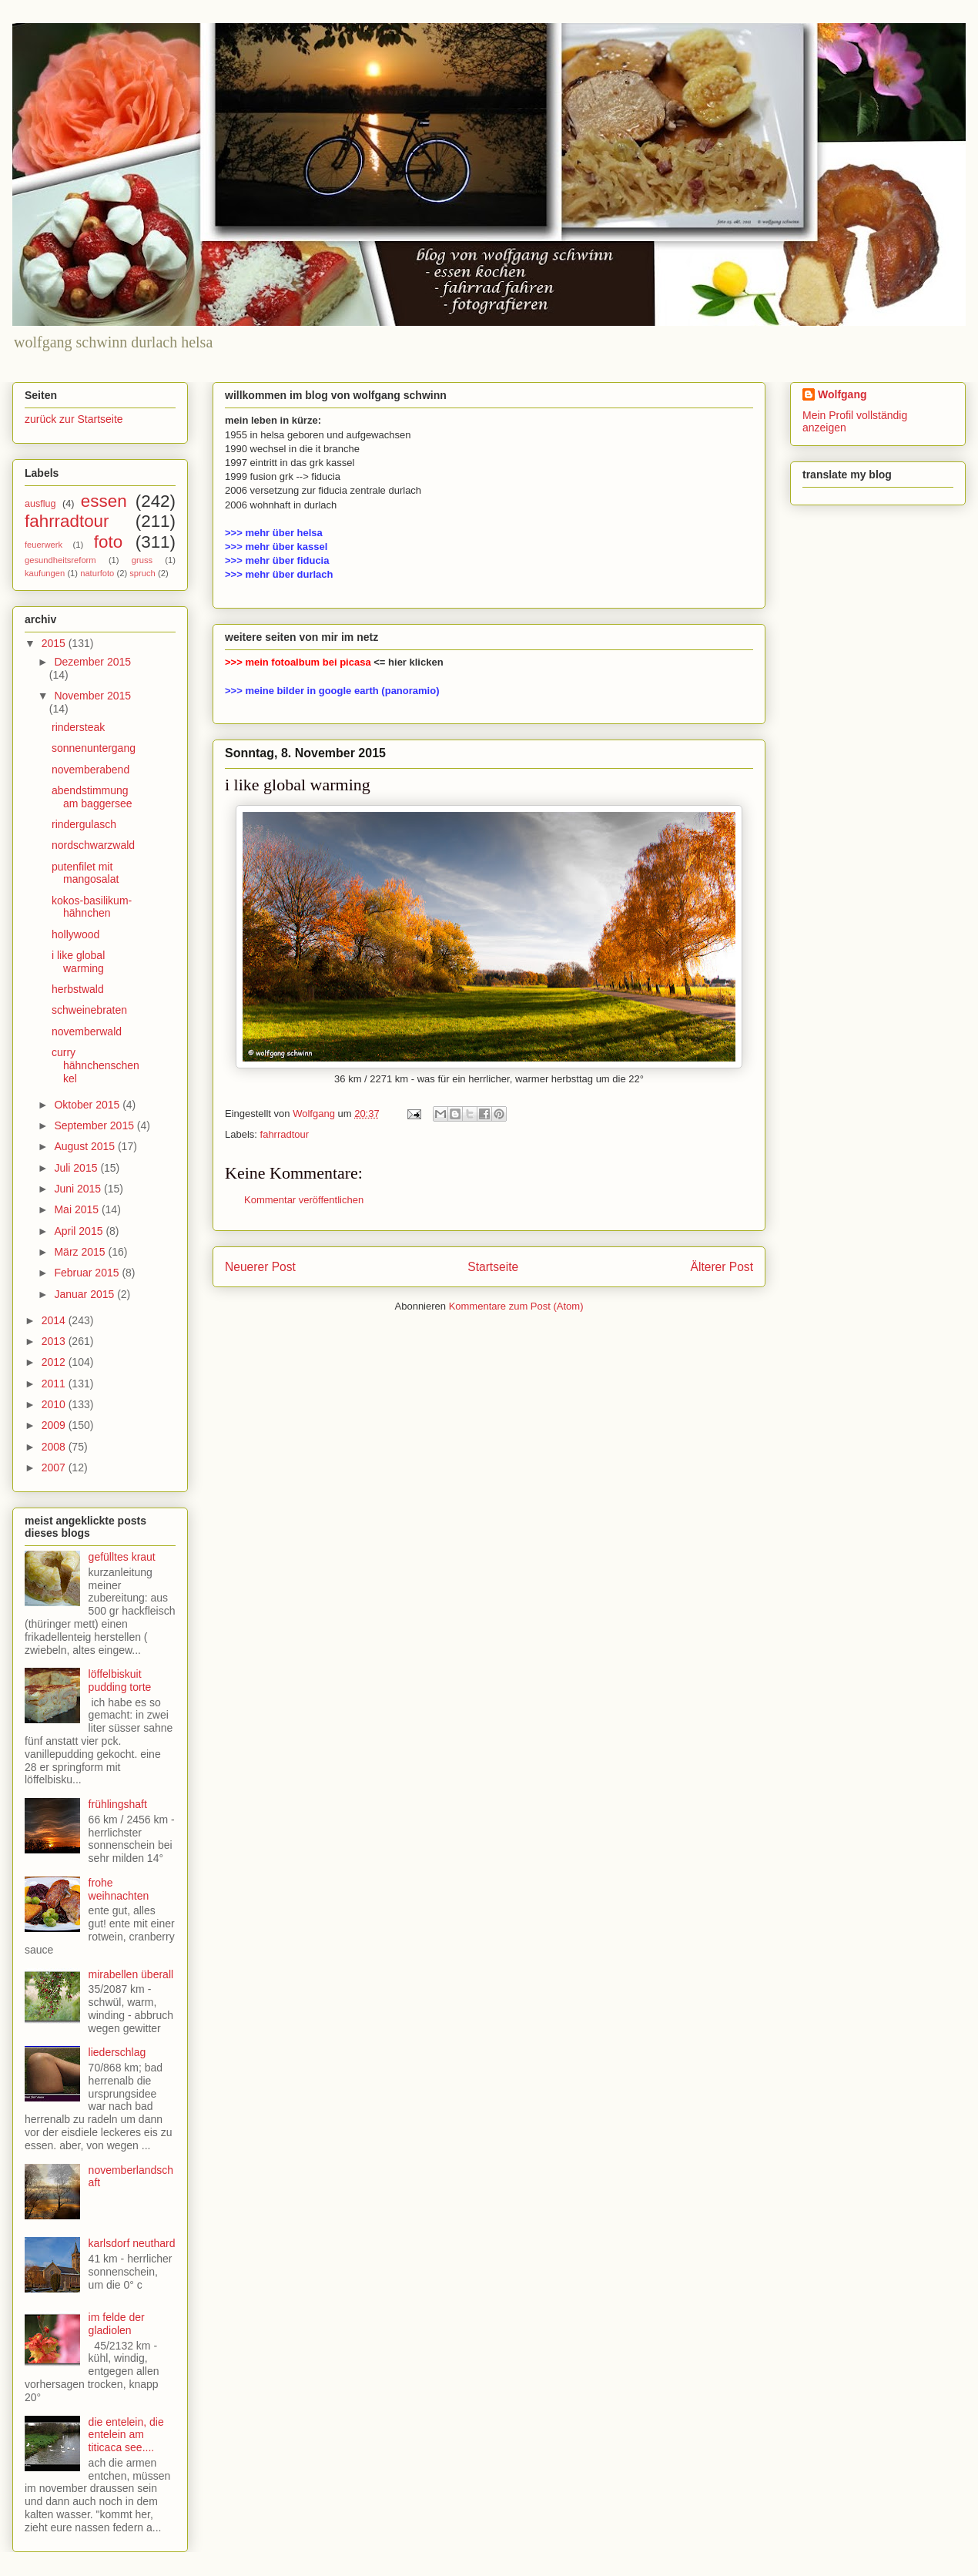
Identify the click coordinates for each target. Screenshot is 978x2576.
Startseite (492, 1266)
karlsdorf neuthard (132, 2243)
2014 (55, 1320)
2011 (55, 1383)
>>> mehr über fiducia (277, 560)
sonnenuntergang (94, 748)
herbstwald (78, 989)
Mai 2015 (77, 1209)
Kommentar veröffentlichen (303, 1200)
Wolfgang (842, 394)
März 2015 (81, 1252)
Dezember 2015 (92, 662)
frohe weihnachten (119, 1889)
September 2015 (95, 1125)
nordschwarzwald (93, 845)
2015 (55, 643)
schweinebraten (89, 1010)
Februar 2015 (88, 1272)
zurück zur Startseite (74, 419)
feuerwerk (43, 544)
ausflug (40, 503)
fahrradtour (285, 1134)
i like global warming (78, 961)
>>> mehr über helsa (274, 532)
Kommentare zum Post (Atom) (516, 1306)
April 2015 (80, 1231)
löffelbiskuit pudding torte (120, 1680)
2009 (55, 1425)
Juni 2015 (79, 1188)
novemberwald (87, 1031)
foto (108, 542)
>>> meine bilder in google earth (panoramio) (332, 690)
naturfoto (97, 573)
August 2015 (86, 1146)
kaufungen (45, 573)
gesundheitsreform (60, 560)
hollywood (75, 934)
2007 (55, 1467)
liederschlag (117, 2052)
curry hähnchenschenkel (95, 1065)
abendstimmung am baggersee (92, 797)
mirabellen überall (131, 1974)
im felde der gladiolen (117, 2323)
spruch (142, 573)
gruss (142, 560)
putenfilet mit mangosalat (85, 873)
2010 (55, 1404)
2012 (55, 1362)
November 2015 (92, 695)
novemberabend (90, 769)
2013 (55, 1341)
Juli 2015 (77, 1168)
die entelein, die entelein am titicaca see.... (126, 2435)
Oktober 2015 (88, 1104)
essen (104, 501)
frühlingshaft (118, 1804)
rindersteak (78, 727)
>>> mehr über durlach (279, 574)
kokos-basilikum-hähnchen (92, 907)
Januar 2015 (85, 1294)
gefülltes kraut (122, 1557)
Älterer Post (722, 1266)
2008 (55, 1447)
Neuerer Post (260, 1266)
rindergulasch (84, 824)
